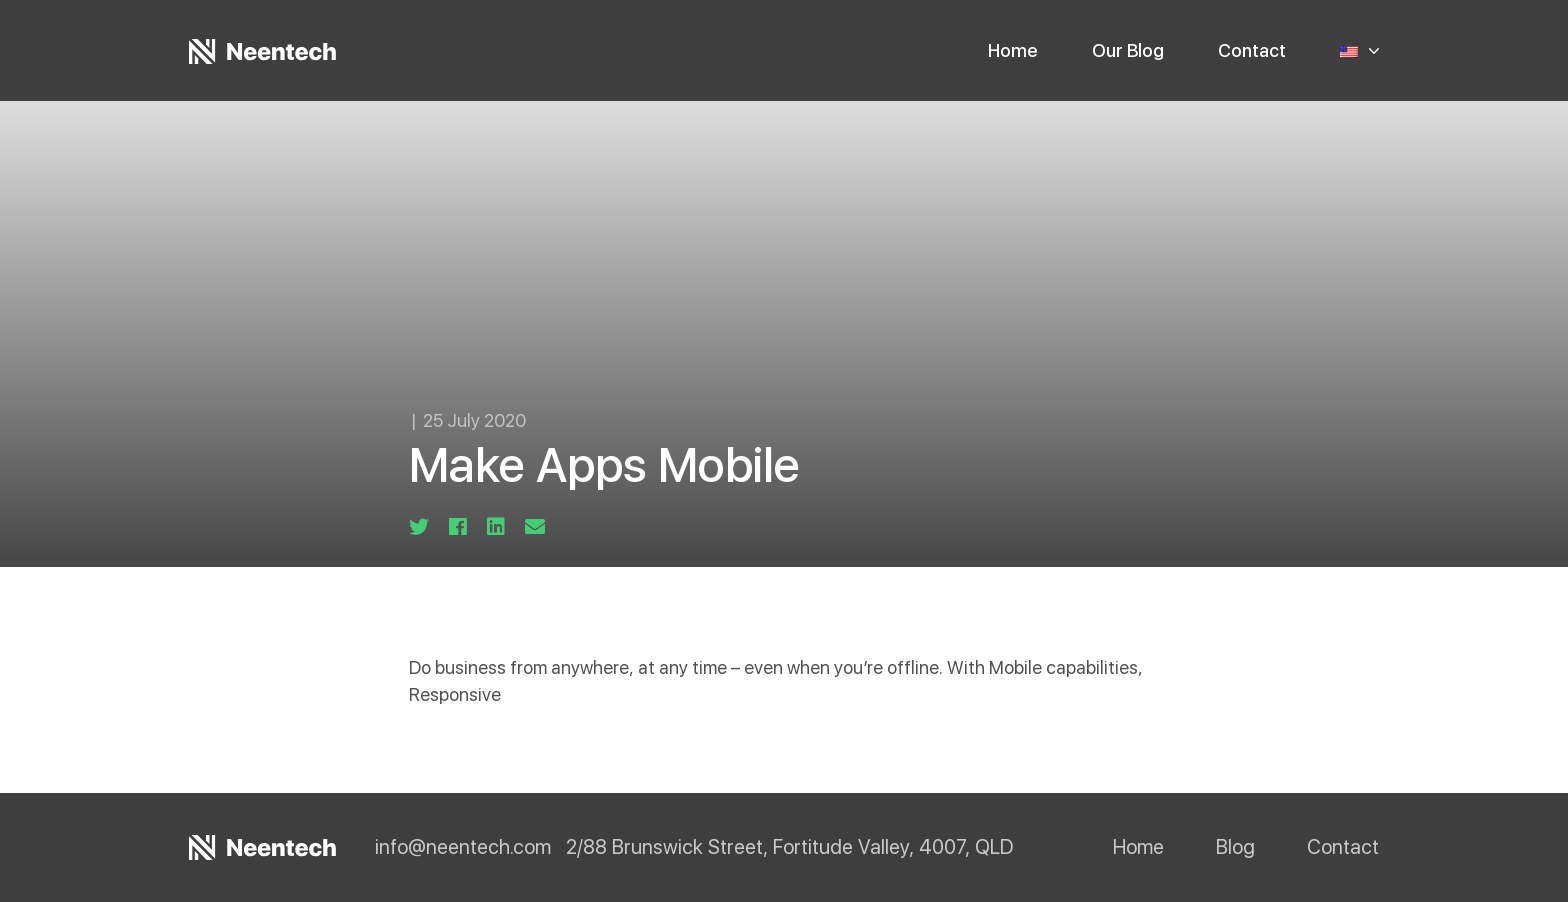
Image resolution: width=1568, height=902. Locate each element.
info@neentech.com (463, 848)
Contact (1252, 50)
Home (1013, 50)
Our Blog (1128, 50)
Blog (1235, 847)
